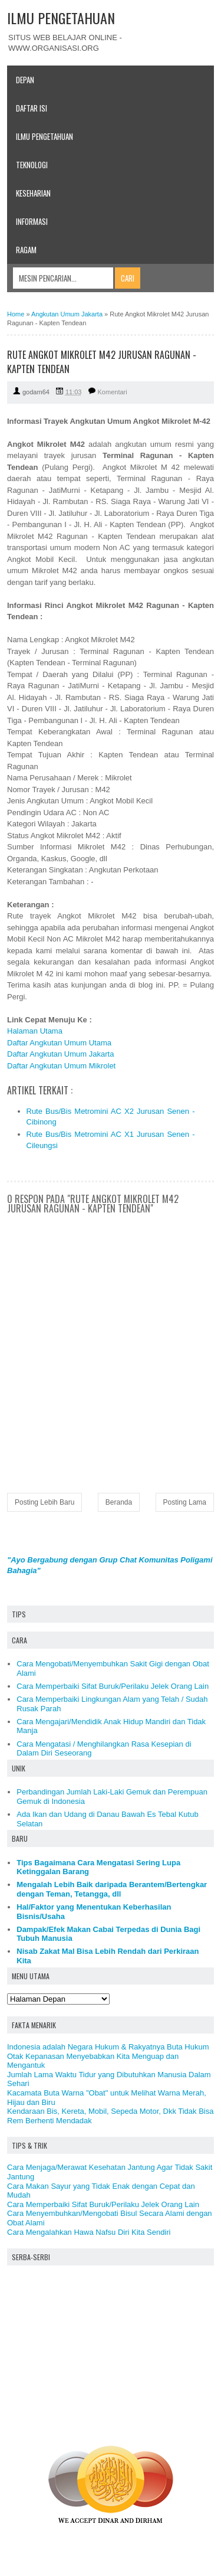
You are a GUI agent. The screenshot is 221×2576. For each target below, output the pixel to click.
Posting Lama (184, 1502)
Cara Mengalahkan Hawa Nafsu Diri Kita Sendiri (88, 2232)
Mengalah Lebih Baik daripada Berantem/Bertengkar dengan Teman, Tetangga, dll (112, 1889)
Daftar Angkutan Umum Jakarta (60, 1054)
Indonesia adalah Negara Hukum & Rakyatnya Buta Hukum (108, 2046)
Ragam (26, 250)
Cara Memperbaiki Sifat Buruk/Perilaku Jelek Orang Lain (113, 1686)
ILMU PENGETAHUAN (61, 17)
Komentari (112, 391)
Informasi (32, 221)
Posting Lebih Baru (44, 1502)
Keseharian (33, 193)
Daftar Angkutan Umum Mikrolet (61, 1065)
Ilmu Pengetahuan (44, 136)
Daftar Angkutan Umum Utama (59, 1042)
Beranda (118, 1502)
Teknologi (32, 165)
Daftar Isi (31, 108)
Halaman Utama (34, 1031)
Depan (25, 80)
